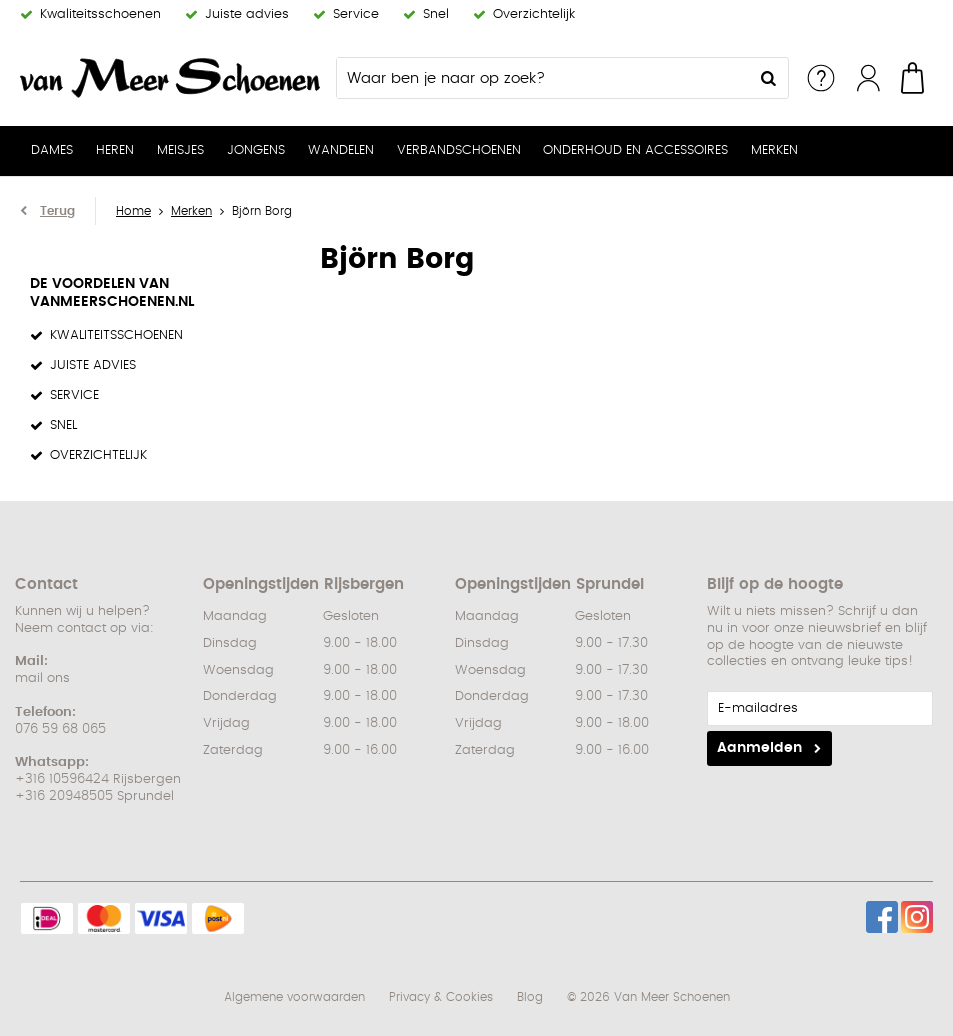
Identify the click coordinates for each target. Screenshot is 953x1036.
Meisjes (180, 150)
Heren (115, 150)
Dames (52, 150)
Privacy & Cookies (441, 997)
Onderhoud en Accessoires (635, 150)
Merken (774, 150)
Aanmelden (759, 748)
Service (821, 78)
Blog (530, 997)
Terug (57, 211)
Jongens (256, 150)
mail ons (42, 678)
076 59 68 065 (60, 729)
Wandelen (341, 150)
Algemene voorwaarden (294, 997)
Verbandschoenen (459, 150)
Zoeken (768, 78)
